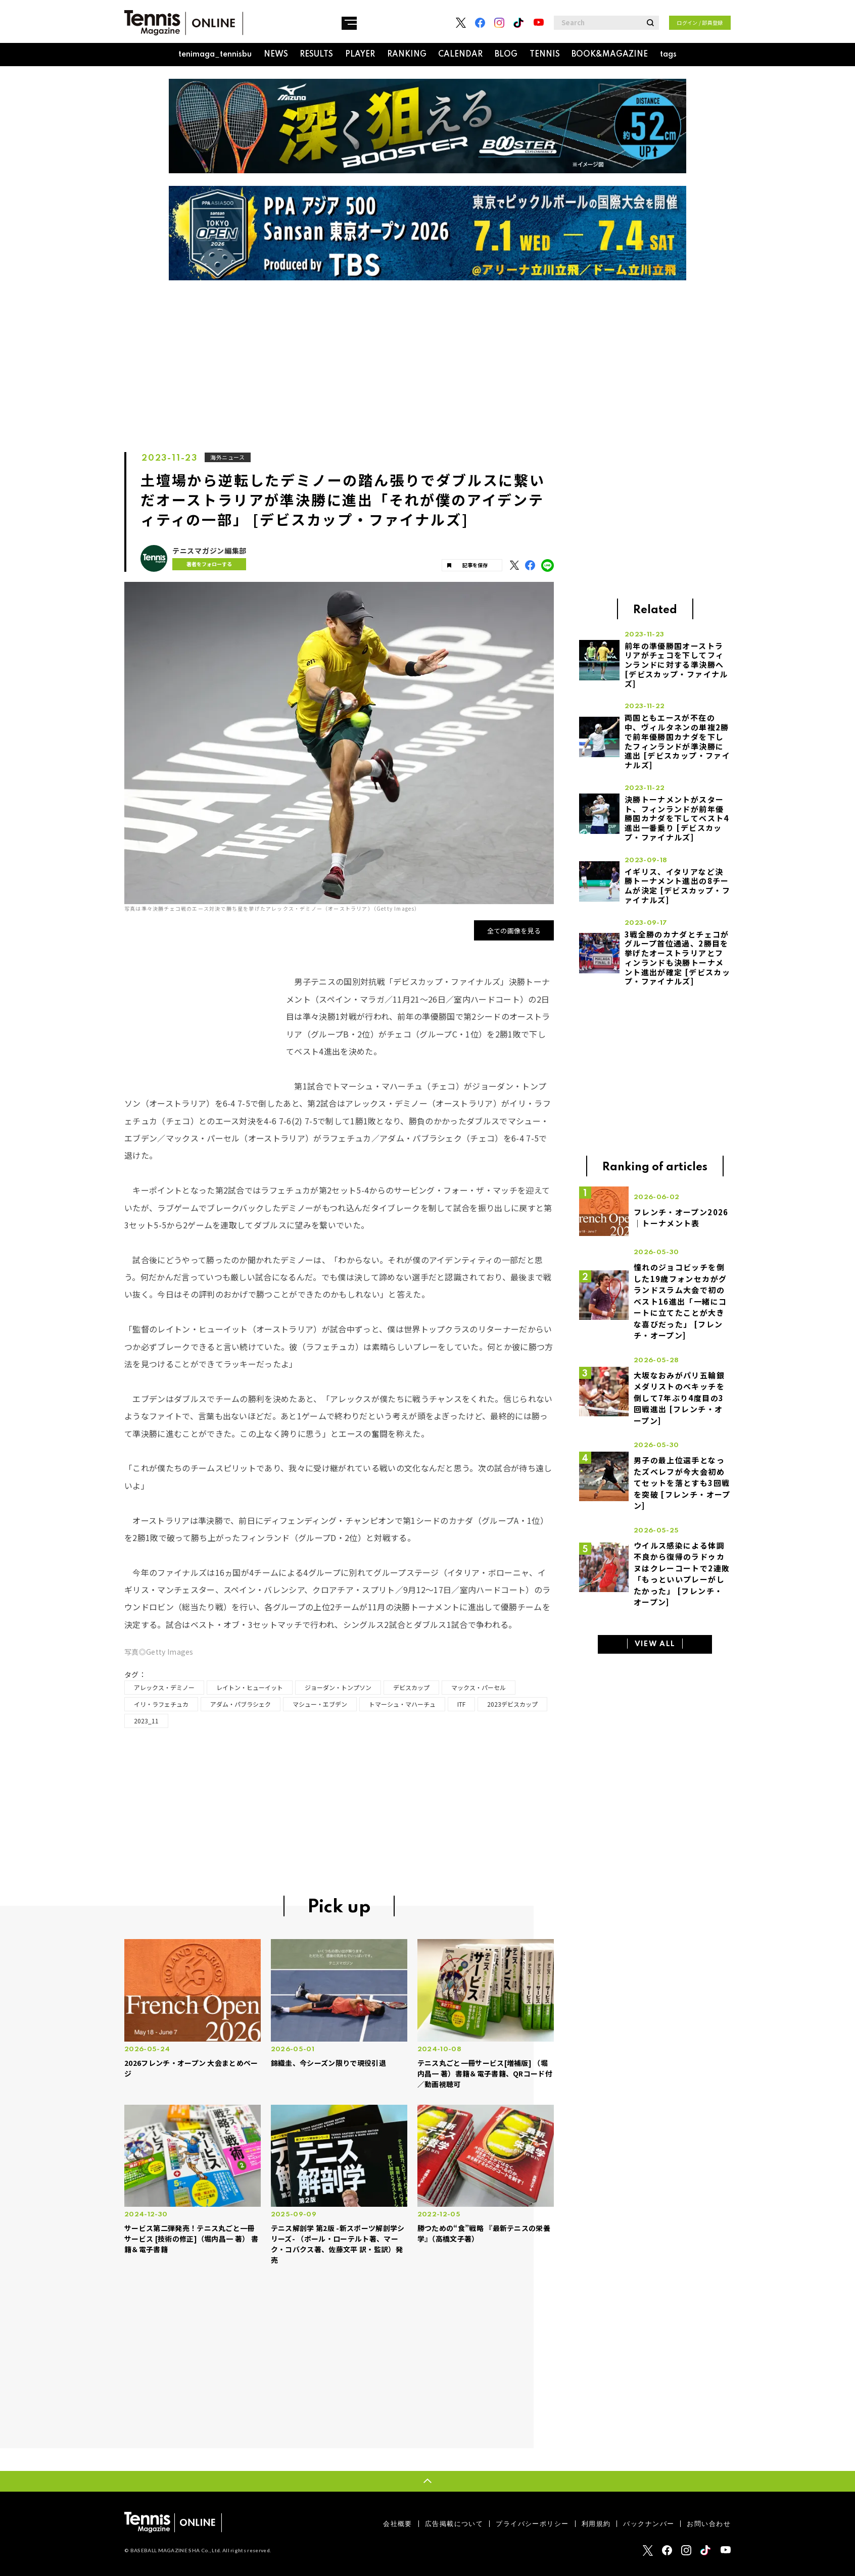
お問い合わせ (709, 2523)
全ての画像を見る (514, 930)
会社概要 (397, 2523)
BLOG (506, 55)
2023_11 (146, 1720)
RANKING (406, 55)
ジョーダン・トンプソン (338, 1687)
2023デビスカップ (512, 1704)
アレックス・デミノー (164, 1687)
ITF (461, 1704)
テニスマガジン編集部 (209, 551)
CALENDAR (460, 55)
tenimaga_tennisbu (215, 55)
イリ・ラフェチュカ (161, 1704)
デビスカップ (411, 1687)
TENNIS (545, 55)
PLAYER (360, 55)
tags (668, 55)
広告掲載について (454, 2523)
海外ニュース (228, 457)
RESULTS (316, 55)
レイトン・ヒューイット (249, 1687)
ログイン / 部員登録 (700, 22)
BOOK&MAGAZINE (610, 55)
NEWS (276, 55)
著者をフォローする (204, 564)
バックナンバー (648, 2523)
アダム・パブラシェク (240, 1704)
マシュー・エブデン (320, 1704)
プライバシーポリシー (532, 2523)
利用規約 (596, 2523)
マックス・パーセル (478, 1687)
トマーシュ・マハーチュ (402, 1704)
